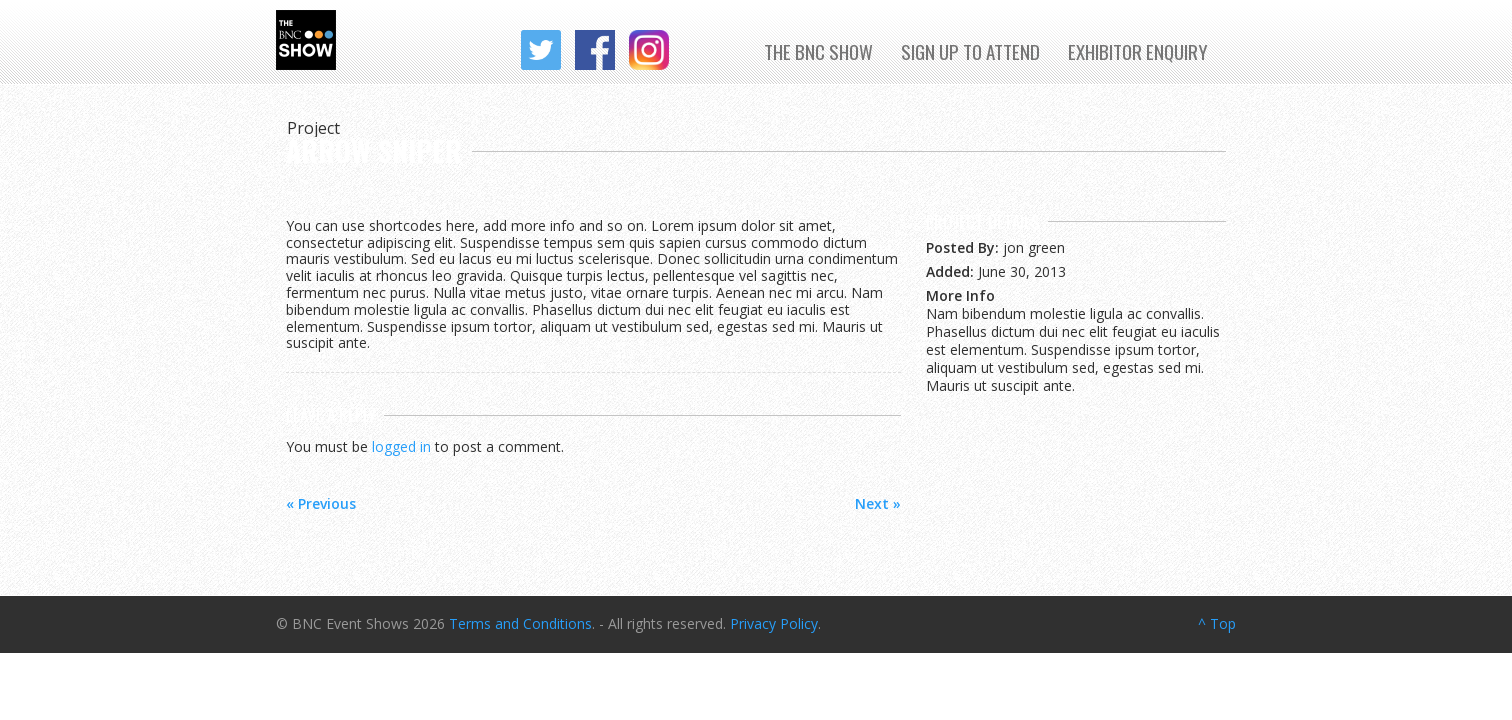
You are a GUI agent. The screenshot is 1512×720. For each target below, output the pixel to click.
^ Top (1217, 623)
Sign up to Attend (970, 51)
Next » (878, 503)
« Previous (321, 503)
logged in (401, 446)
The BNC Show (818, 51)
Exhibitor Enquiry (1138, 51)
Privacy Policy (774, 623)
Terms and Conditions (520, 623)
